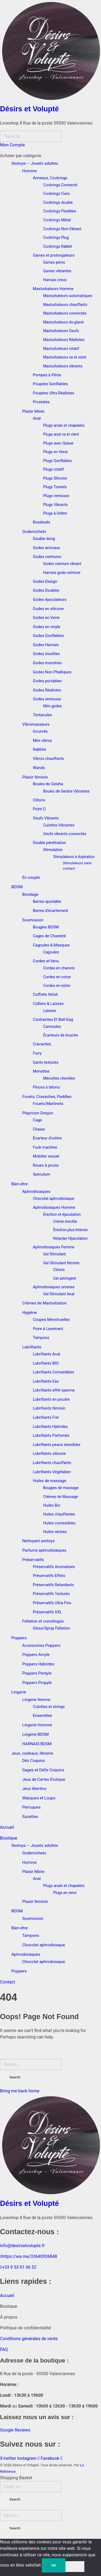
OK (53, 2565)
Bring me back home (19, 2090)
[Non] (74, 2566)
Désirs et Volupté (29, 109)
